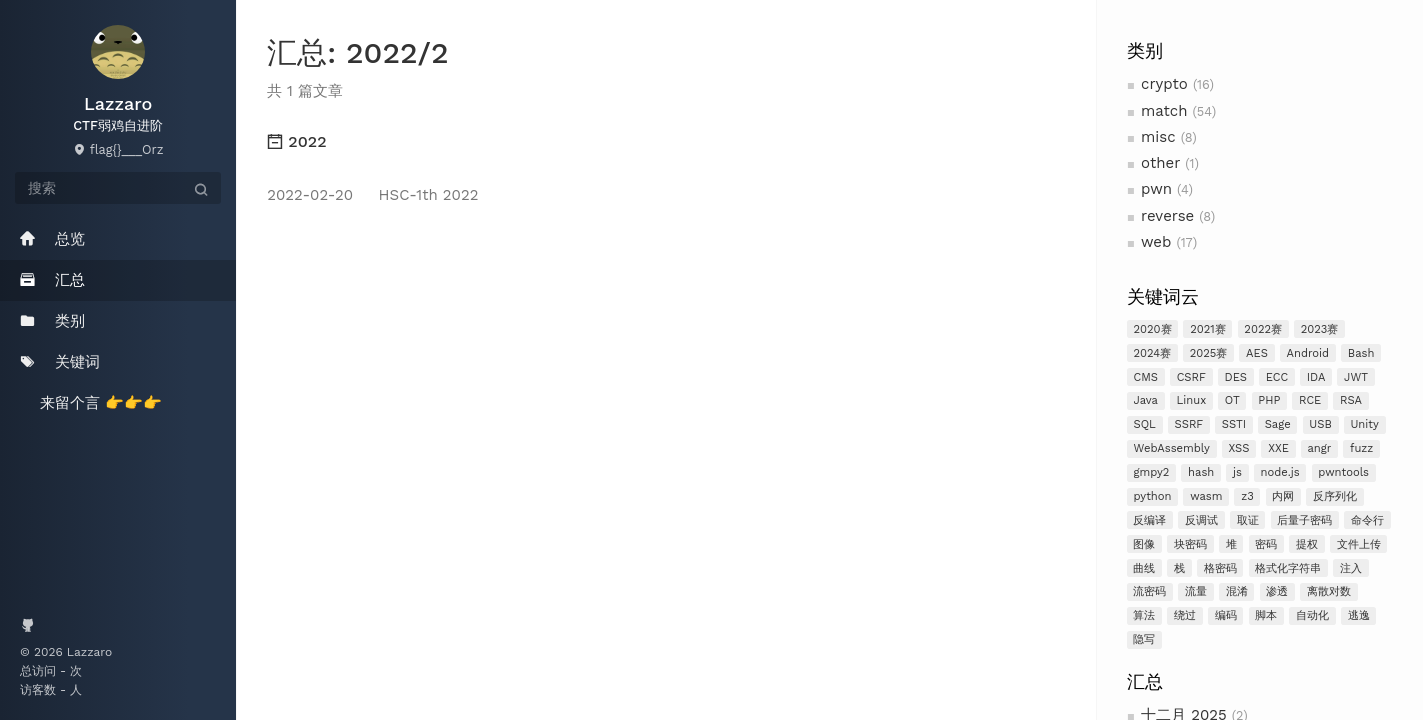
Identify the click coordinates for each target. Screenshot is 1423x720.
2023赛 (1320, 329)
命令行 (1367, 520)
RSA (1351, 400)
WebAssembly (1171, 448)
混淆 (1237, 591)
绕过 (1185, 615)
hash (1201, 472)
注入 (1351, 568)
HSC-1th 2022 (372, 195)
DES (1236, 377)
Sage (1278, 424)
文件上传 (1359, 544)
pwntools (1343, 472)
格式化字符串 (1288, 568)
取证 (1248, 520)
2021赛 (1208, 329)
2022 (296, 141)
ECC (1277, 377)
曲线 (1144, 568)
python (1152, 496)
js (1237, 472)
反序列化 (1335, 496)
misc (1158, 137)
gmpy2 (1151, 472)
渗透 (1277, 591)
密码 (1266, 544)
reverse (1167, 216)
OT (1232, 400)
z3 (1247, 496)
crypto (1164, 84)
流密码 (1149, 591)
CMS (1145, 377)
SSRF (1188, 424)
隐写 (1144, 639)
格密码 (1220, 568)
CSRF (1191, 377)
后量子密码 (1304, 520)
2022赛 (1263, 329)
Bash (1361, 353)
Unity (1364, 424)
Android (1308, 353)
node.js (1279, 472)
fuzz (1361, 448)
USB (1320, 424)
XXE (1278, 448)
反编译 (1149, 520)
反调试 (1201, 520)
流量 (1196, 591)
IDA (1316, 377)
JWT (1356, 377)
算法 (1144, 615)
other (1160, 163)
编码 (1226, 615)
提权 (1307, 544)
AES (1257, 353)
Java (1145, 400)
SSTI (1234, 424)
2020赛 (1152, 329)
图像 (1144, 544)
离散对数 (1329, 591)
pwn (1156, 189)
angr (1319, 448)
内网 (1283, 496)
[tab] (666, 142)
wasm (1206, 496)
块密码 (1190, 544)
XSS (1238, 448)
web (1156, 242)
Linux (1192, 400)
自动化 (1312, 615)
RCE (1310, 400)
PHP (1269, 400)
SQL (1144, 424)
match (1164, 111)
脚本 (1266, 615)
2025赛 (1209, 353)
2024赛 (1152, 353)
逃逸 (1359, 615)
